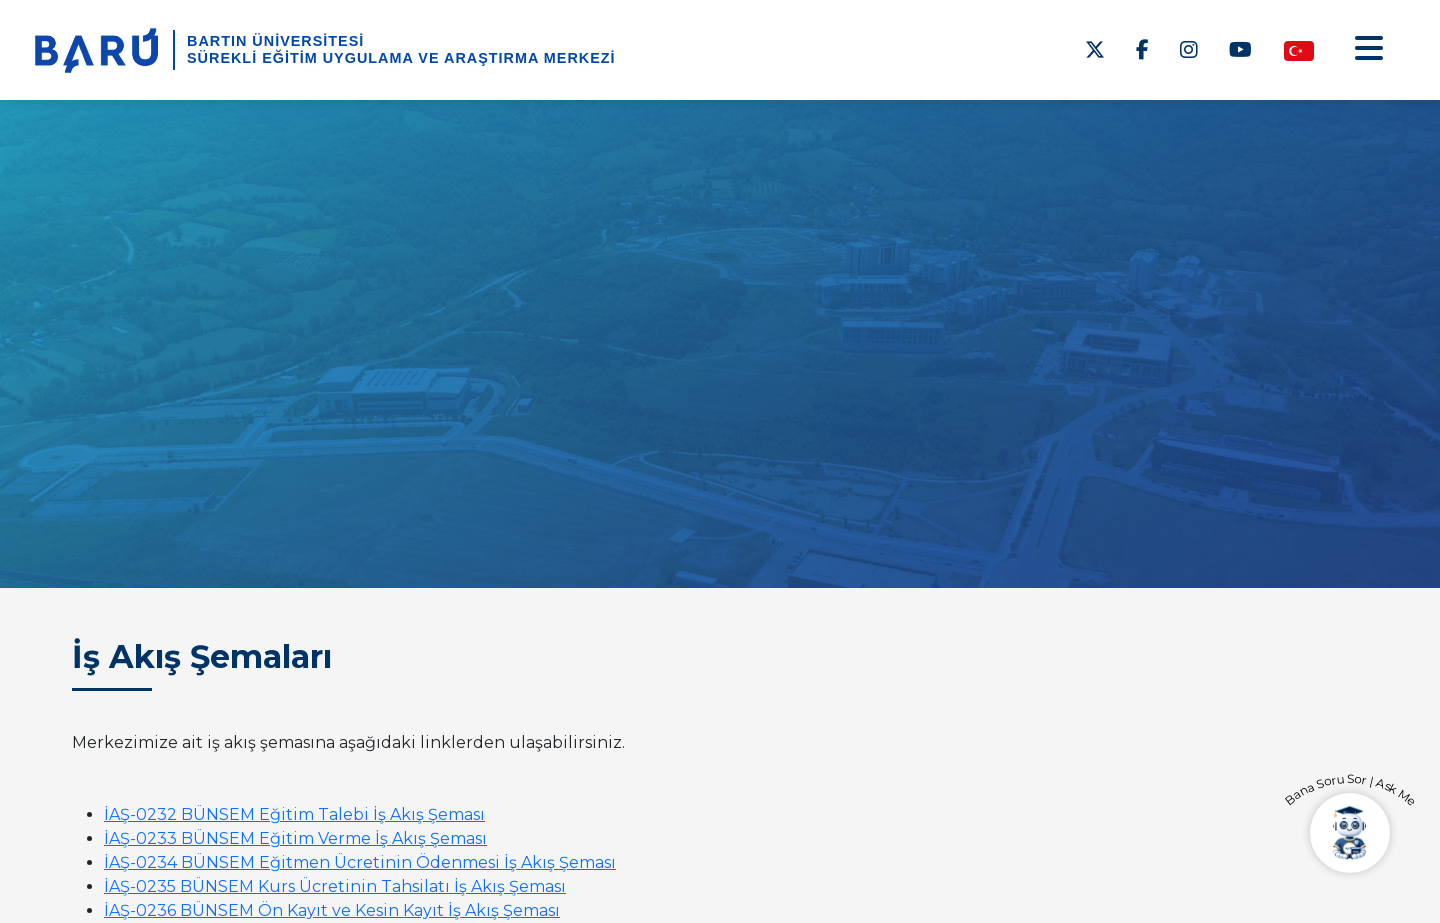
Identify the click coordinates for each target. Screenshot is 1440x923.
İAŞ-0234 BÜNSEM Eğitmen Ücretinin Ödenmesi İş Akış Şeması (360, 862)
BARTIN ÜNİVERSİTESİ (275, 41)
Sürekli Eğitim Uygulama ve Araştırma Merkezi (401, 58)
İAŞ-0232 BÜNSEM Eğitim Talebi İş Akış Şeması (294, 814)
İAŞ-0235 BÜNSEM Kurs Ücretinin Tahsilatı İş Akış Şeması (335, 886)
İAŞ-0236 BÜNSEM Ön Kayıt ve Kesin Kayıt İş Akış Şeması (332, 910)
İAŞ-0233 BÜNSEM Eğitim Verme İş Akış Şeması (295, 838)
